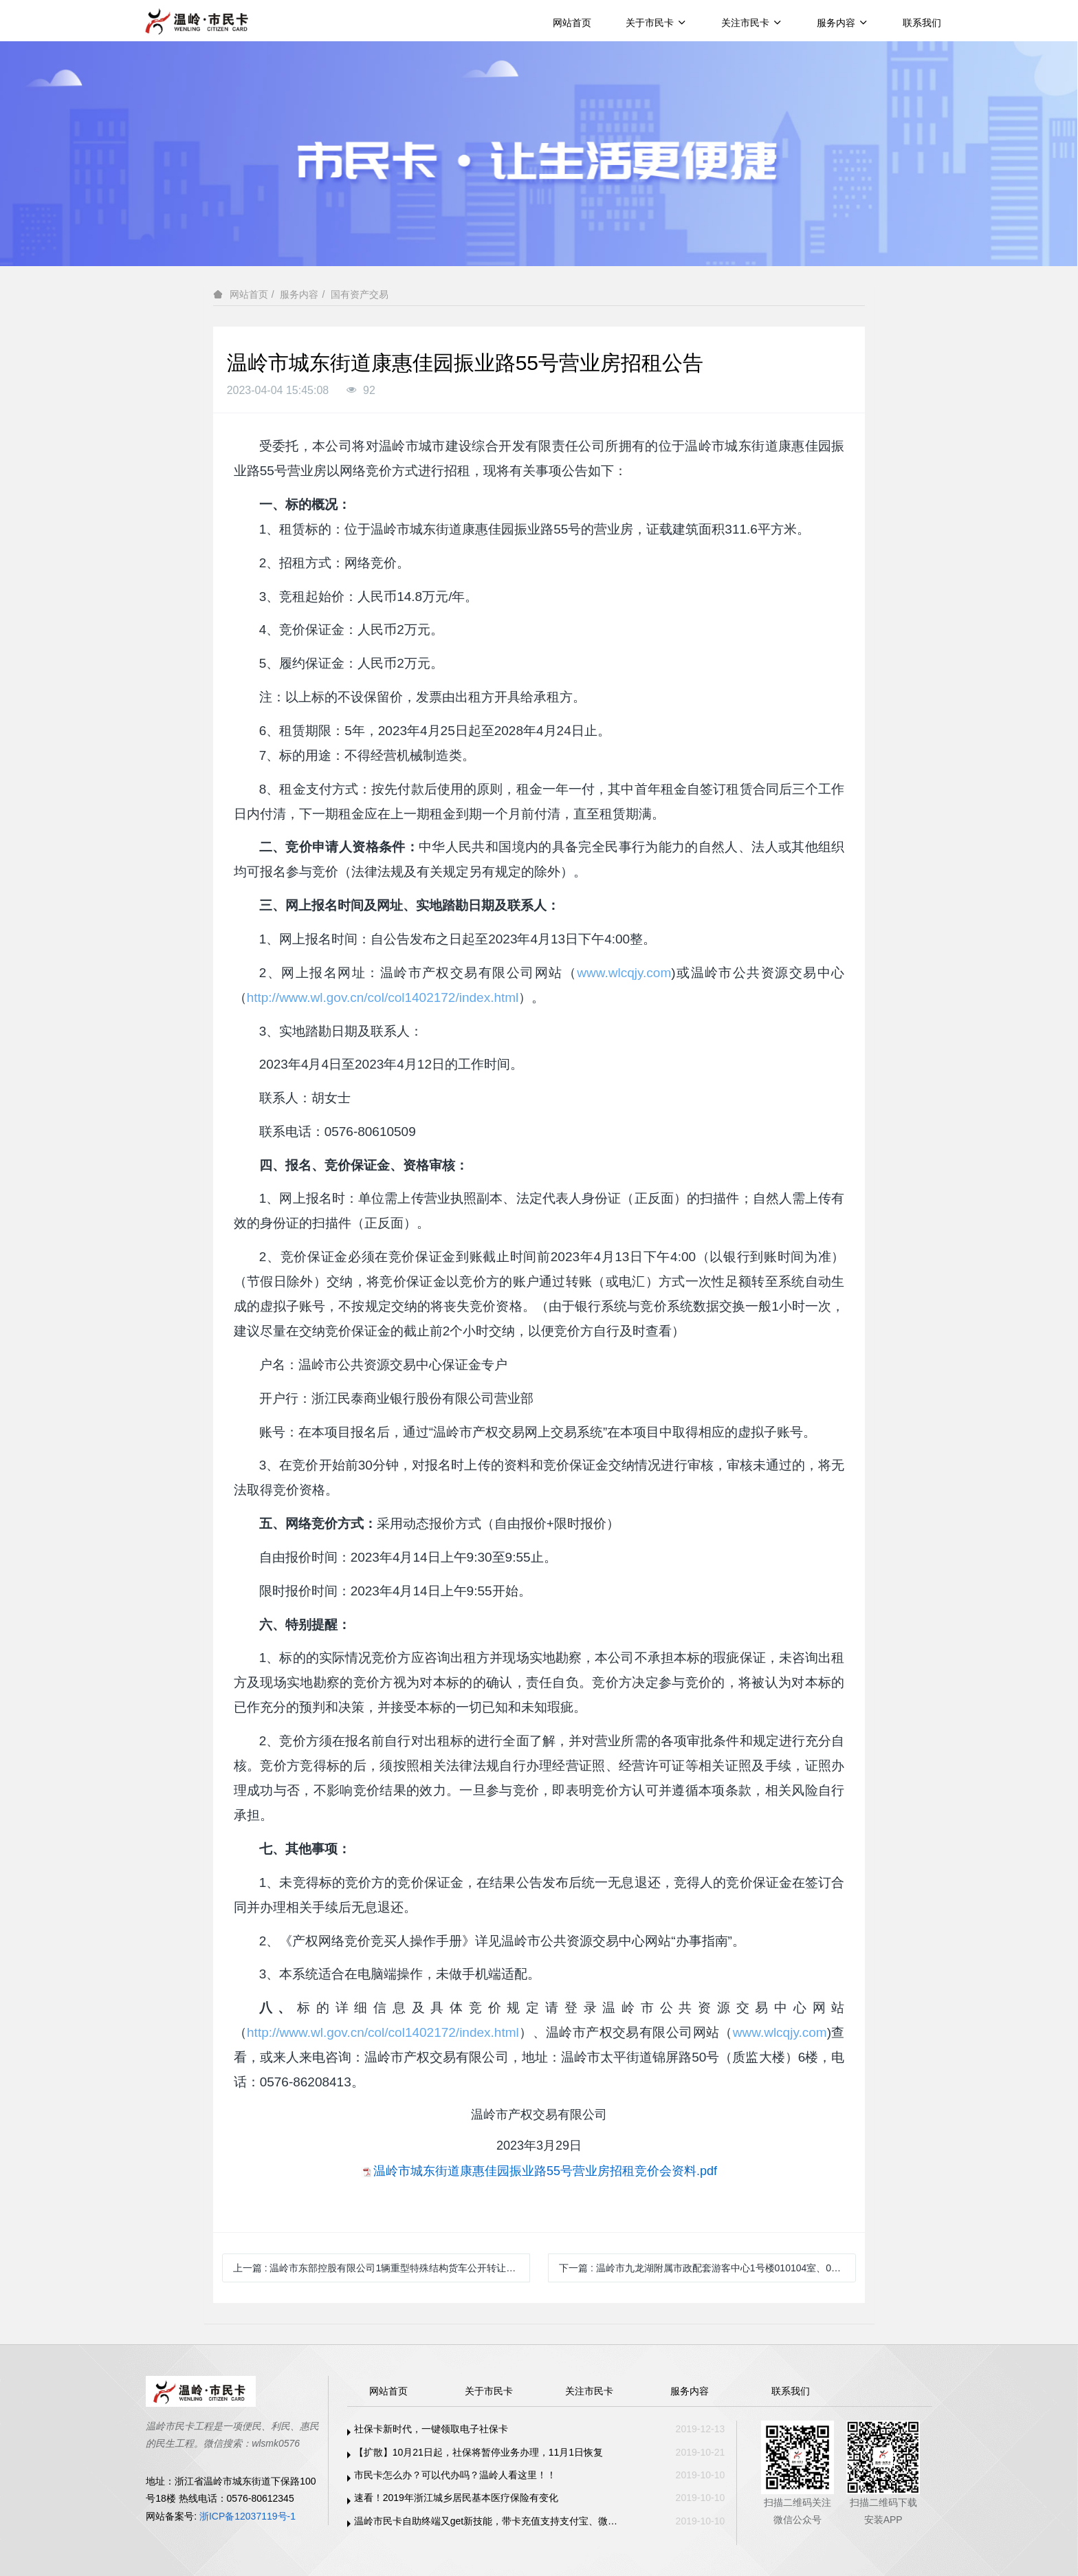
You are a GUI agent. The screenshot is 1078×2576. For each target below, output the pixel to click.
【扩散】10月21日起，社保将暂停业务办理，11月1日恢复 (479, 2452)
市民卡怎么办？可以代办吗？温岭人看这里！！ (455, 2474)
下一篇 (707, 2267)
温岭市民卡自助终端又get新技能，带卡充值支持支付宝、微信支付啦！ (489, 2520)
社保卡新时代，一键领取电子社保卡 (431, 2428)
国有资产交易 (359, 294)
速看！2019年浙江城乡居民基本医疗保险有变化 (456, 2497)
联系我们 (922, 22)
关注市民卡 (751, 22)
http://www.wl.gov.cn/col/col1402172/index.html (383, 997)
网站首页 (572, 22)
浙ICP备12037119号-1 (247, 2516)
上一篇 (379, 2267)
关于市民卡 (656, 22)
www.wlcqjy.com (624, 972)
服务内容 (842, 22)
